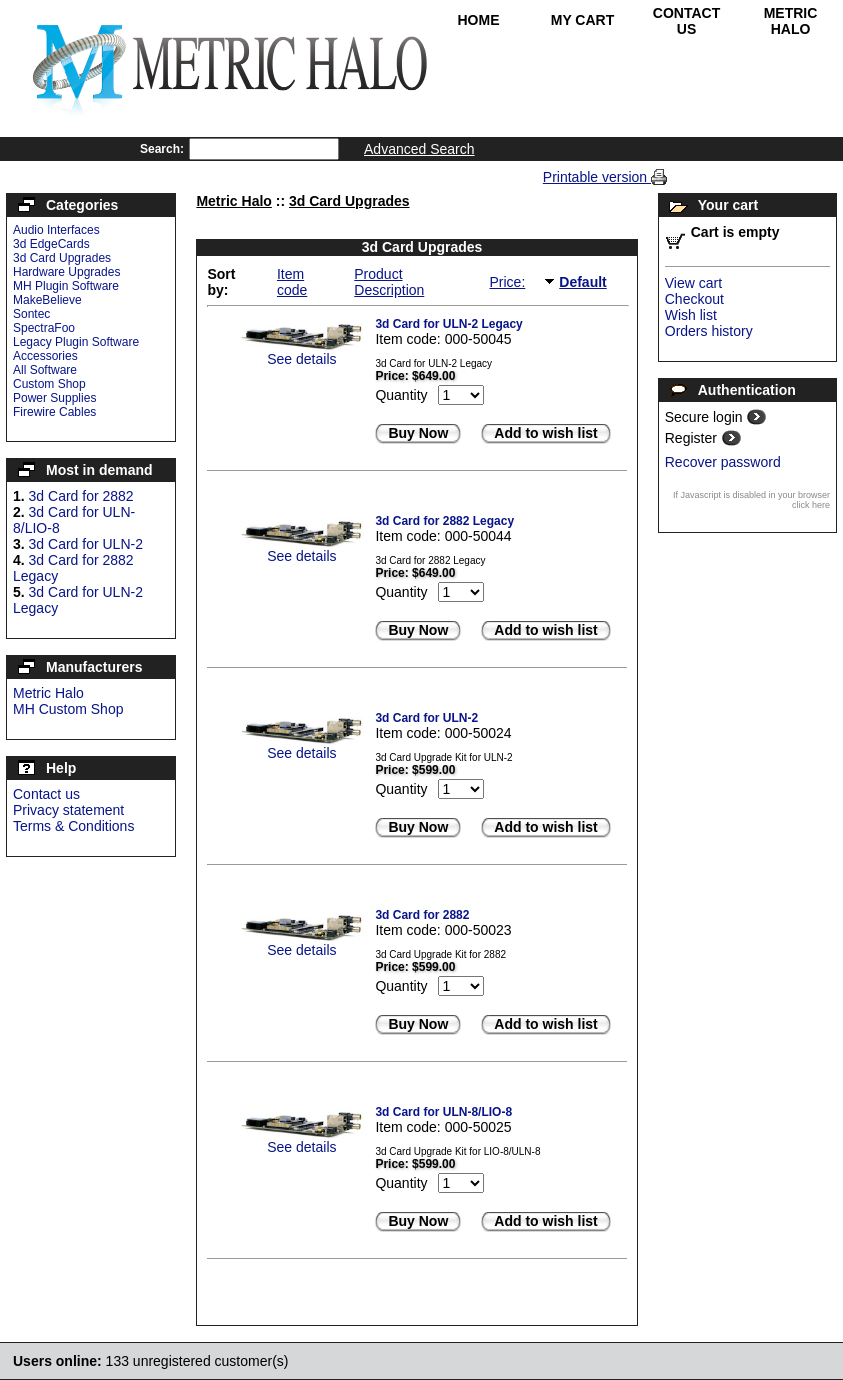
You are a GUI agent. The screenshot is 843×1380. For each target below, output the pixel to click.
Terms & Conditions (73, 826)
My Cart (583, 20)
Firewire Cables (54, 412)
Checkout (694, 299)
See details (301, 359)
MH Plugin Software (66, 286)
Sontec (31, 314)
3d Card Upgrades (62, 258)
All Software (45, 370)
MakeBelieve (47, 300)
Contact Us (686, 21)
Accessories (45, 356)
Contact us (46, 794)
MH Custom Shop (68, 709)
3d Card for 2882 (81, 496)
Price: (507, 282)
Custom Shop (49, 384)
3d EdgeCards (51, 244)
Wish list (691, 315)
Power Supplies (54, 398)
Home (479, 20)
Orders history (709, 331)
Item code (292, 282)
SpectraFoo (44, 328)
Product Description (389, 282)
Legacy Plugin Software (76, 342)
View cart (693, 283)
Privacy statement (68, 810)
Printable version (597, 177)
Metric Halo (791, 21)
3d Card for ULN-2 (86, 544)
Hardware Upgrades (66, 272)
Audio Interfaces (56, 230)
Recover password (723, 462)
